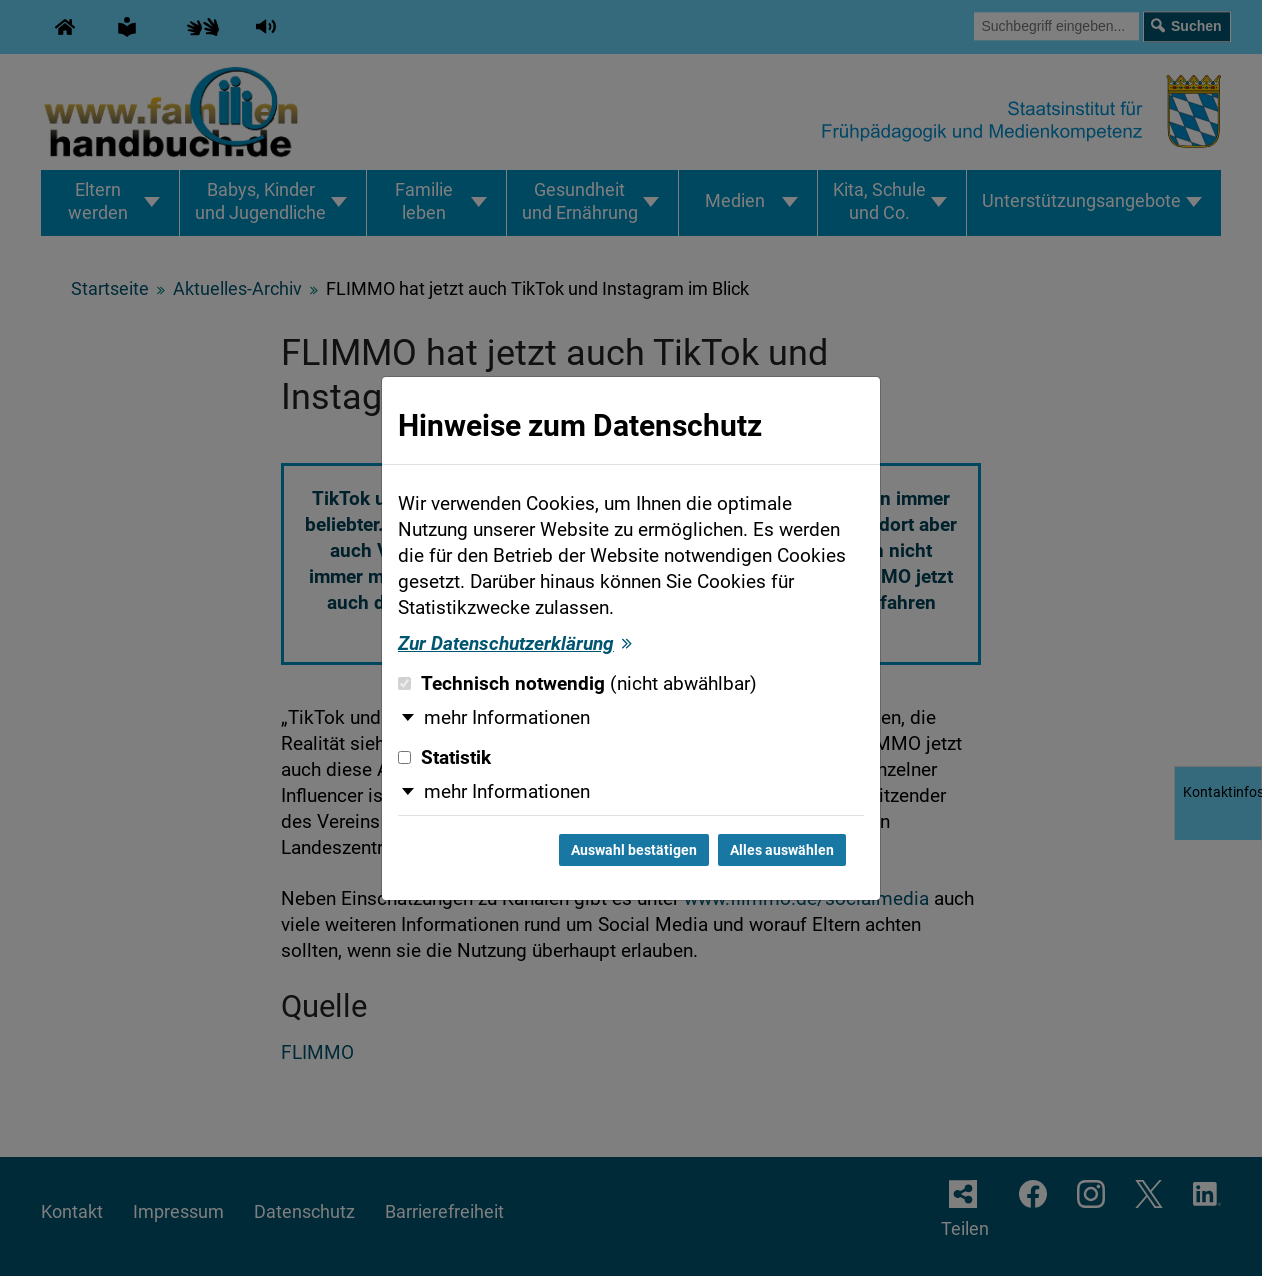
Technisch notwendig (577, 684)
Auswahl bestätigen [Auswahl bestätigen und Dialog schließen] (634, 850)
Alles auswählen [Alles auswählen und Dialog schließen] (782, 850)
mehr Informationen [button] (507, 718)
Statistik (444, 758)
